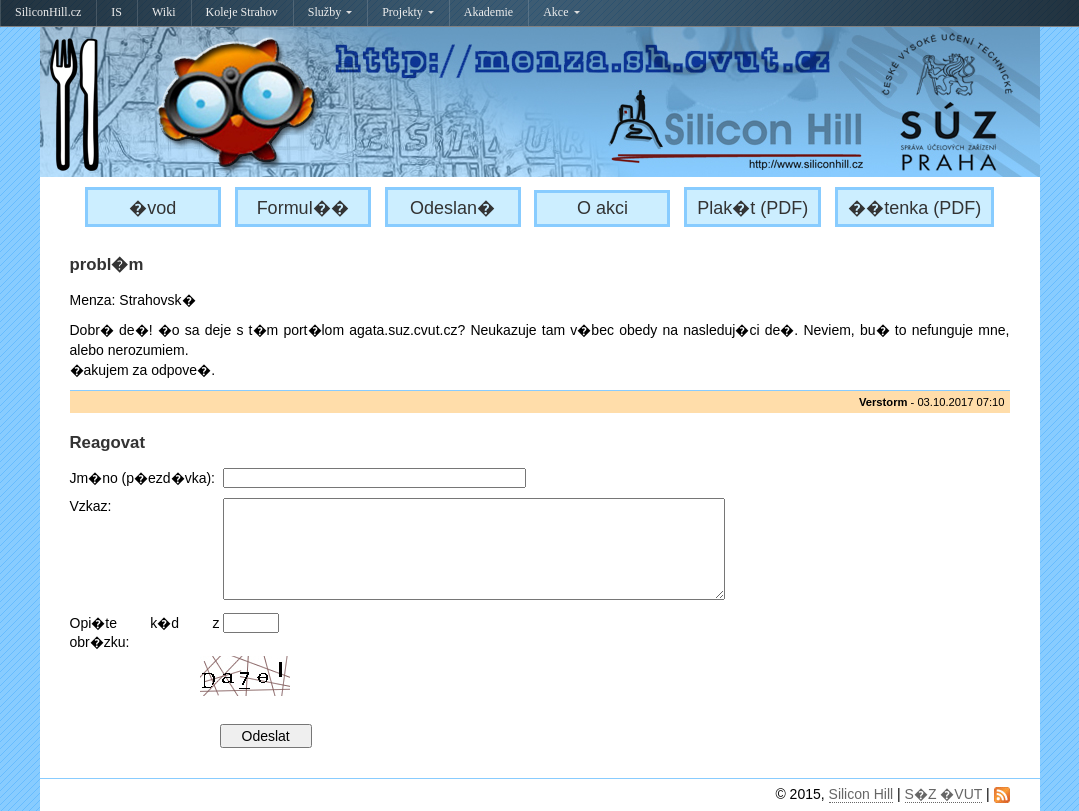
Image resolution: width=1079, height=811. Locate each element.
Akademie (488, 12)
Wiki (164, 12)
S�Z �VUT (944, 794)
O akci (602, 208)
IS (116, 12)
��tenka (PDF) (914, 208)
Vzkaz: (91, 506)
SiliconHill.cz (48, 12)
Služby (330, 12)
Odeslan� (452, 208)
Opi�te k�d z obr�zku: (145, 632)
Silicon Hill (861, 794)
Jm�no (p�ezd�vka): (142, 478)
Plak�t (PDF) (752, 208)
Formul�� (303, 208)
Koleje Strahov (242, 12)
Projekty (408, 12)
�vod (152, 208)
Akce (561, 12)
